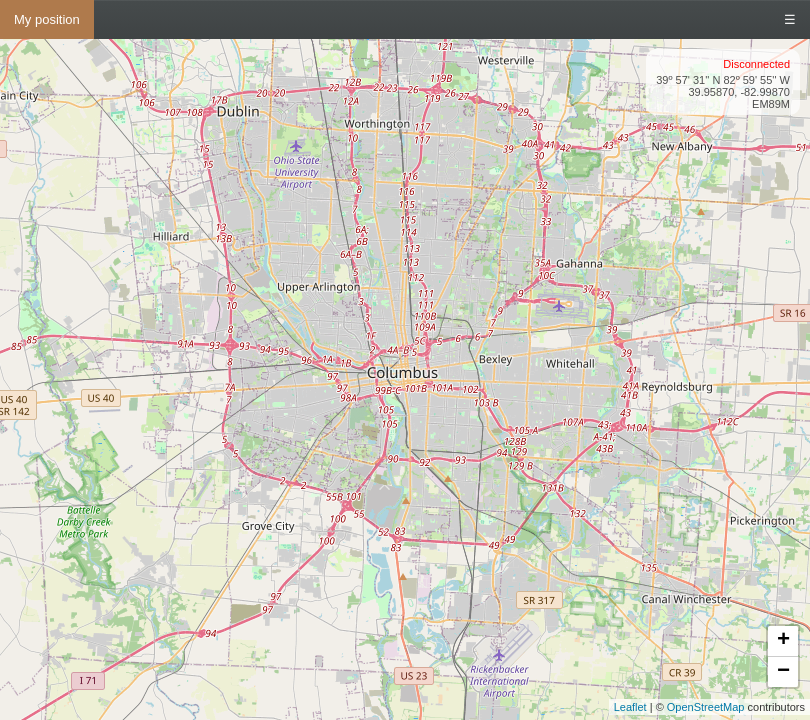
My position (47, 19)
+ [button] (783, 641)
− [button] (783, 672)
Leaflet (630, 707)
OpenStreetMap (706, 707)
